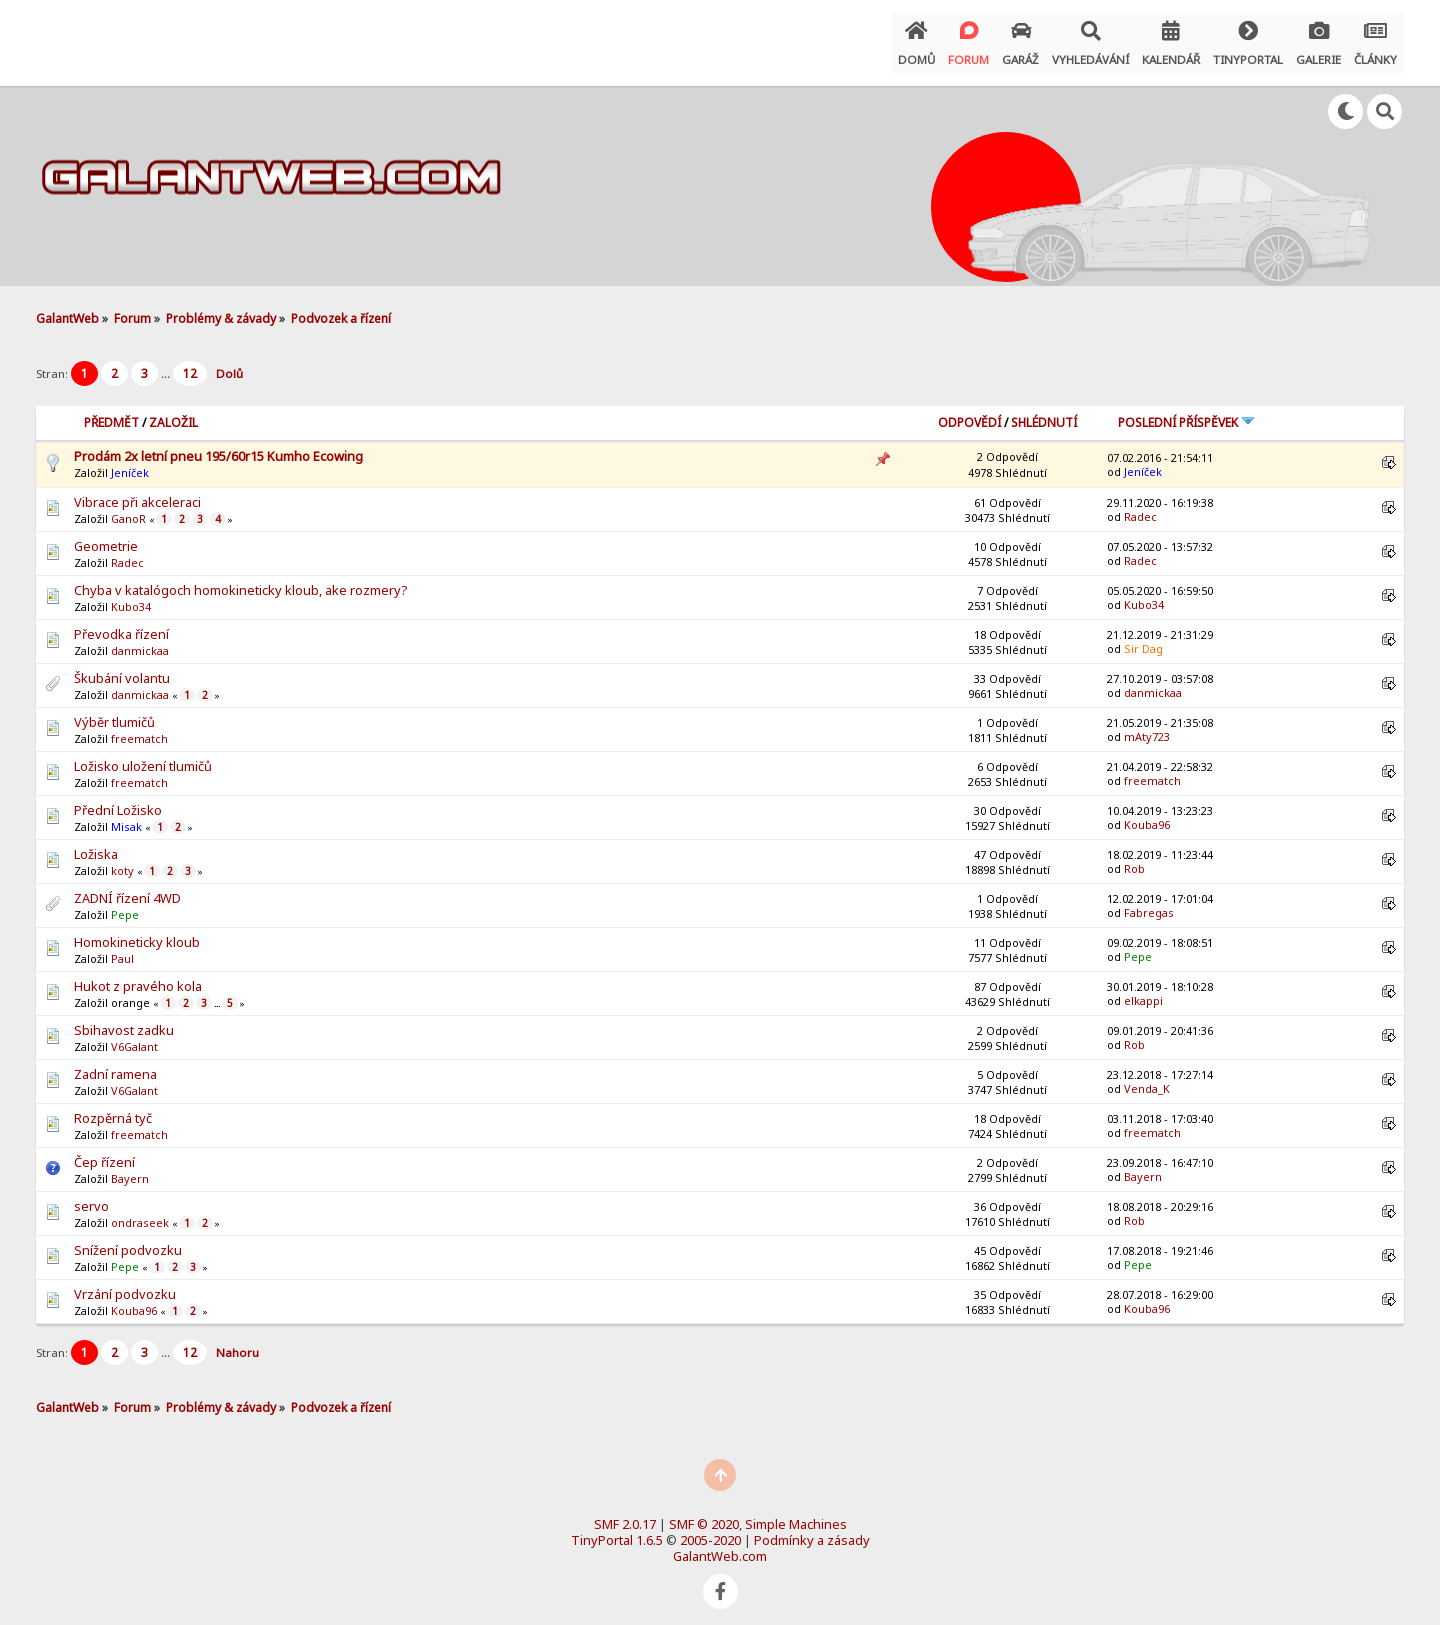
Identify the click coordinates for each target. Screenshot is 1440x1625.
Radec (1140, 506)
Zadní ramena (115, 1065)
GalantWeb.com (720, 1546)
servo (91, 1197)
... (167, 364)
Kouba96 (1147, 814)
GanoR (128, 509)
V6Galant (134, 1037)
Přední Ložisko (118, 801)
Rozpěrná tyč (113, 1109)
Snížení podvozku (128, 1241)
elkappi (1143, 990)
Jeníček (130, 462)
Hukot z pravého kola (138, 977)
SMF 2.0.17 (625, 1514)
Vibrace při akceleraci (137, 493)
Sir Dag (1143, 638)
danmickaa (140, 641)
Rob (1134, 858)
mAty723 (1147, 726)
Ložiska (96, 845)
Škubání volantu (122, 669)
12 (190, 364)
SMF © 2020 (704, 1514)
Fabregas (1149, 902)
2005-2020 (710, 1530)
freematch (139, 729)
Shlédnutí (1044, 413)
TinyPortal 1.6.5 (617, 1530)
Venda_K (1147, 1078)
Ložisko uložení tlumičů (143, 757)
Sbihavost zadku (124, 1021)
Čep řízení (104, 1153)
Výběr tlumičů (114, 713)
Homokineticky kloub (137, 933)
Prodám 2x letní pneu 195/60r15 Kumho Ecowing (218, 447)
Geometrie (106, 537)
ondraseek (140, 1213)
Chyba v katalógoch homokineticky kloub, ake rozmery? (240, 581)
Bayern (130, 1169)
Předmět (111, 413)
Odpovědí (969, 413)
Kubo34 (131, 597)
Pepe (125, 905)
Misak (126, 817)
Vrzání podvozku (125, 1285)
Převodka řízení (121, 625)
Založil (173, 413)
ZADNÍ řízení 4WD (127, 889)
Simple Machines (796, 1514)
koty (122, 861)
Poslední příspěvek (1186, 413)
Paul (122, 949)
